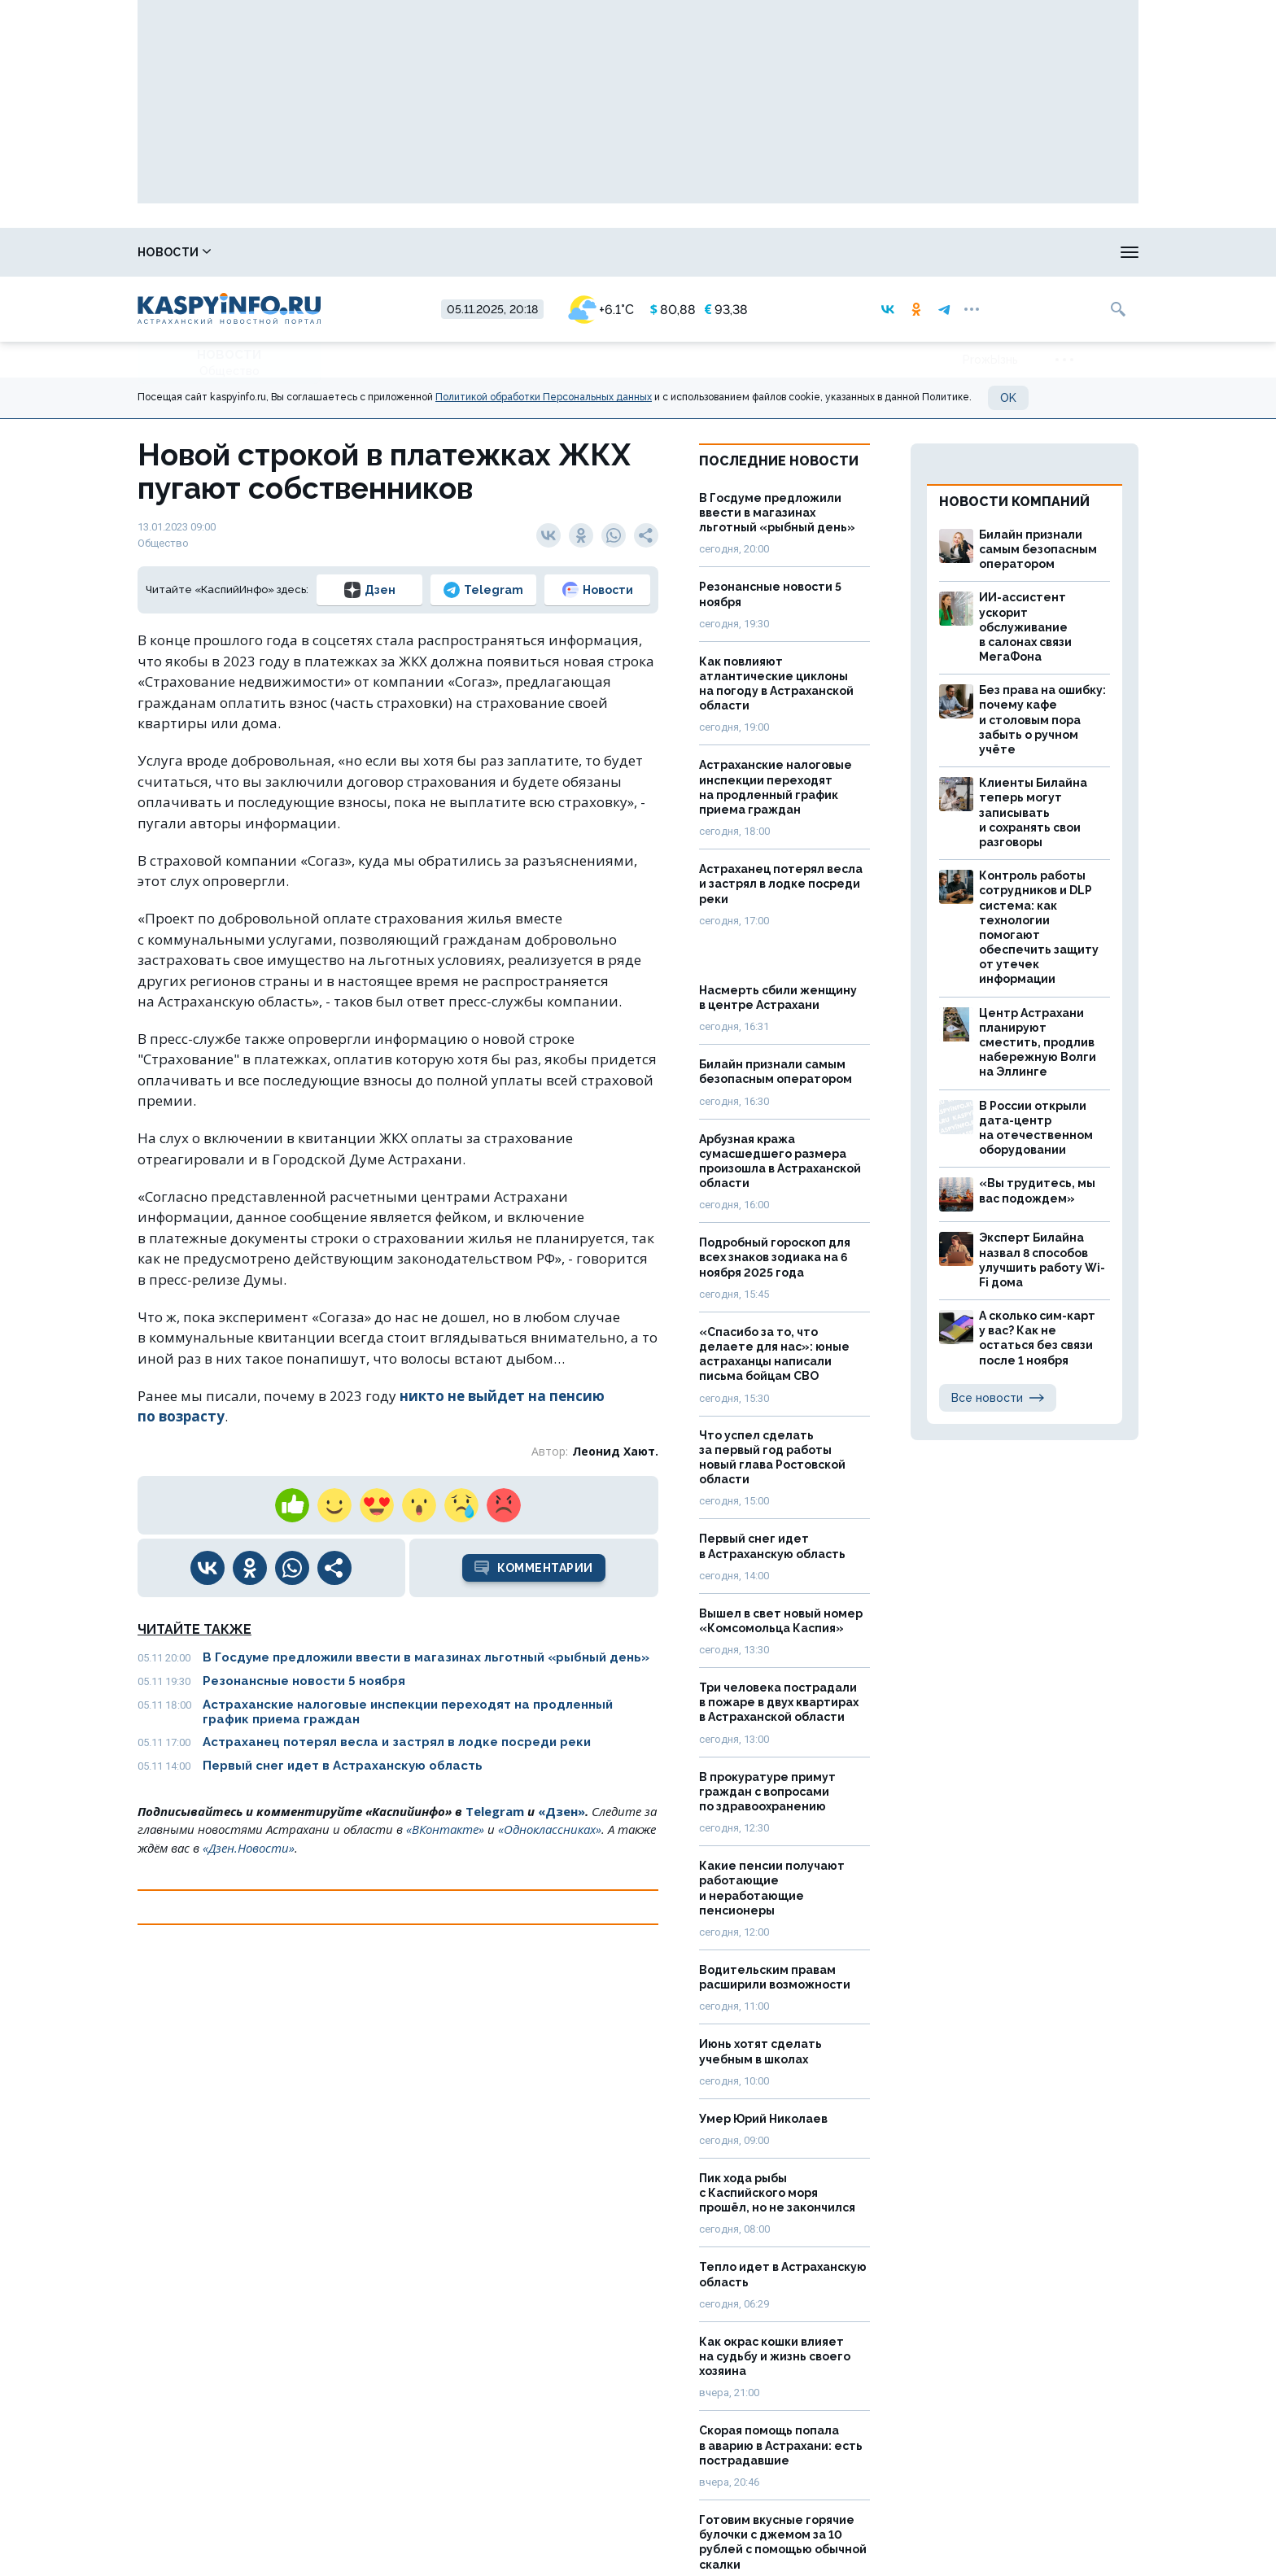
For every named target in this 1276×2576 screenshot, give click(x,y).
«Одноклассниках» (549, 1829)
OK (1008, 397)
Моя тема (1056, 252)
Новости (174, 252)
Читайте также (194, 1629)
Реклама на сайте (938, 252)
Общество (229, 371)
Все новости (997, 1398)
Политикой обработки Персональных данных (543, 397)
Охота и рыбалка (534, 252)
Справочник (285, 252)
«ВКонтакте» (445, 1829)
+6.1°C (601, 309)
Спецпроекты (805, 252)
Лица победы (405, 252)
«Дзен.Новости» (249, 1848)
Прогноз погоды (675, 252)
